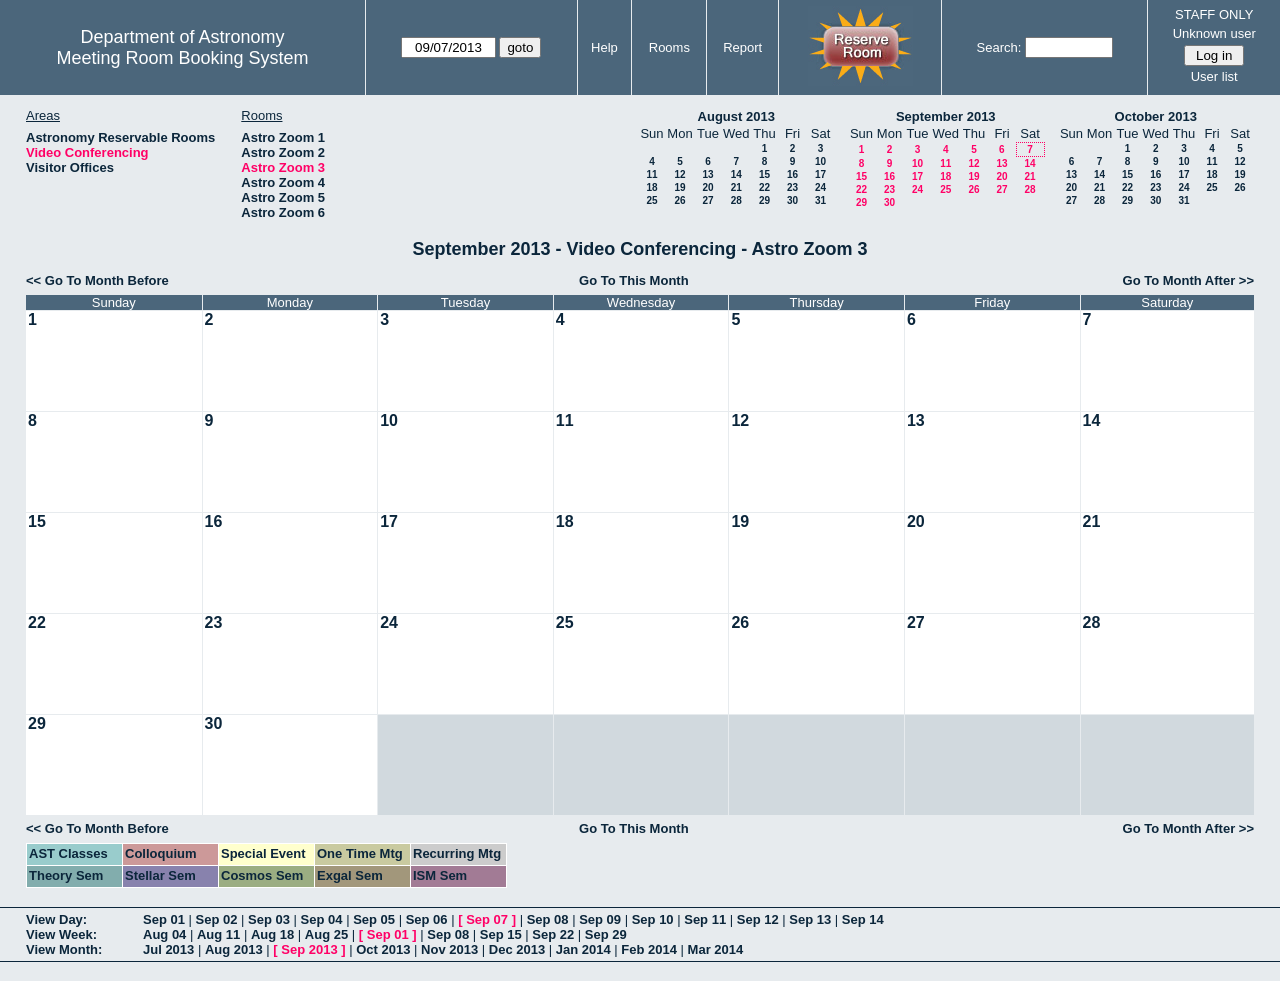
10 (820, 161)
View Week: (61, 934)
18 (651, 187)
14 (736, 174)
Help (604, 47)
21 (736, 187)
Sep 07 (487, 919)
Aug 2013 (234, 949)
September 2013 (946, 116)
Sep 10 (653, 919)
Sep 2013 (309, 949)
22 (764, 187)
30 (792, 200)
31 (820, 200)
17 (820, 174)
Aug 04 (164, 934)
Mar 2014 (716, 949)
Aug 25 (326, 934)
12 (679, 174)
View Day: (56, 919)
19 (679, 187)
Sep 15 (501, 934)
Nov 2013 (449, 949)
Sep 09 (600, 919)
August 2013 (736, 116)
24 (820, 187)
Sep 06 (427, 919)
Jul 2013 (168, 949)
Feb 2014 (649, 949)
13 (707, 174)
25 (651, 200)
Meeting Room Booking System (182, 58)
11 (651, 174)
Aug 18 (272, 934)
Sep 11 (705, 919)
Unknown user (1214, 33)
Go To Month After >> (1188, 280)
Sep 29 (606, 934)
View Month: (64, 949)
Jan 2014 (583, 949)
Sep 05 (374, 919)
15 (764, 174)
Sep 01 (164, 919)
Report (742, 47)
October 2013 (1156, 116)
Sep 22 (553, 934)
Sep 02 (217, 919)
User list (1214, 76)
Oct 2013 (383, 949)
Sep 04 (322, 919)
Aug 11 (218, 934)
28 (736, 200)
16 (792, 174)
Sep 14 (863, 919)
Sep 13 (810, 919)
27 (707, 200)
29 (764, 200)
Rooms (669, 47)
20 (707, 187)
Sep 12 (758, 919)
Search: (999, 47)
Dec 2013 (517, 949)
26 (679, 200)
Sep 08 (548, 919)
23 (792, 187)
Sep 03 (269, 919)
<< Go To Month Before (97, 280)
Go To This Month (634, 280)
